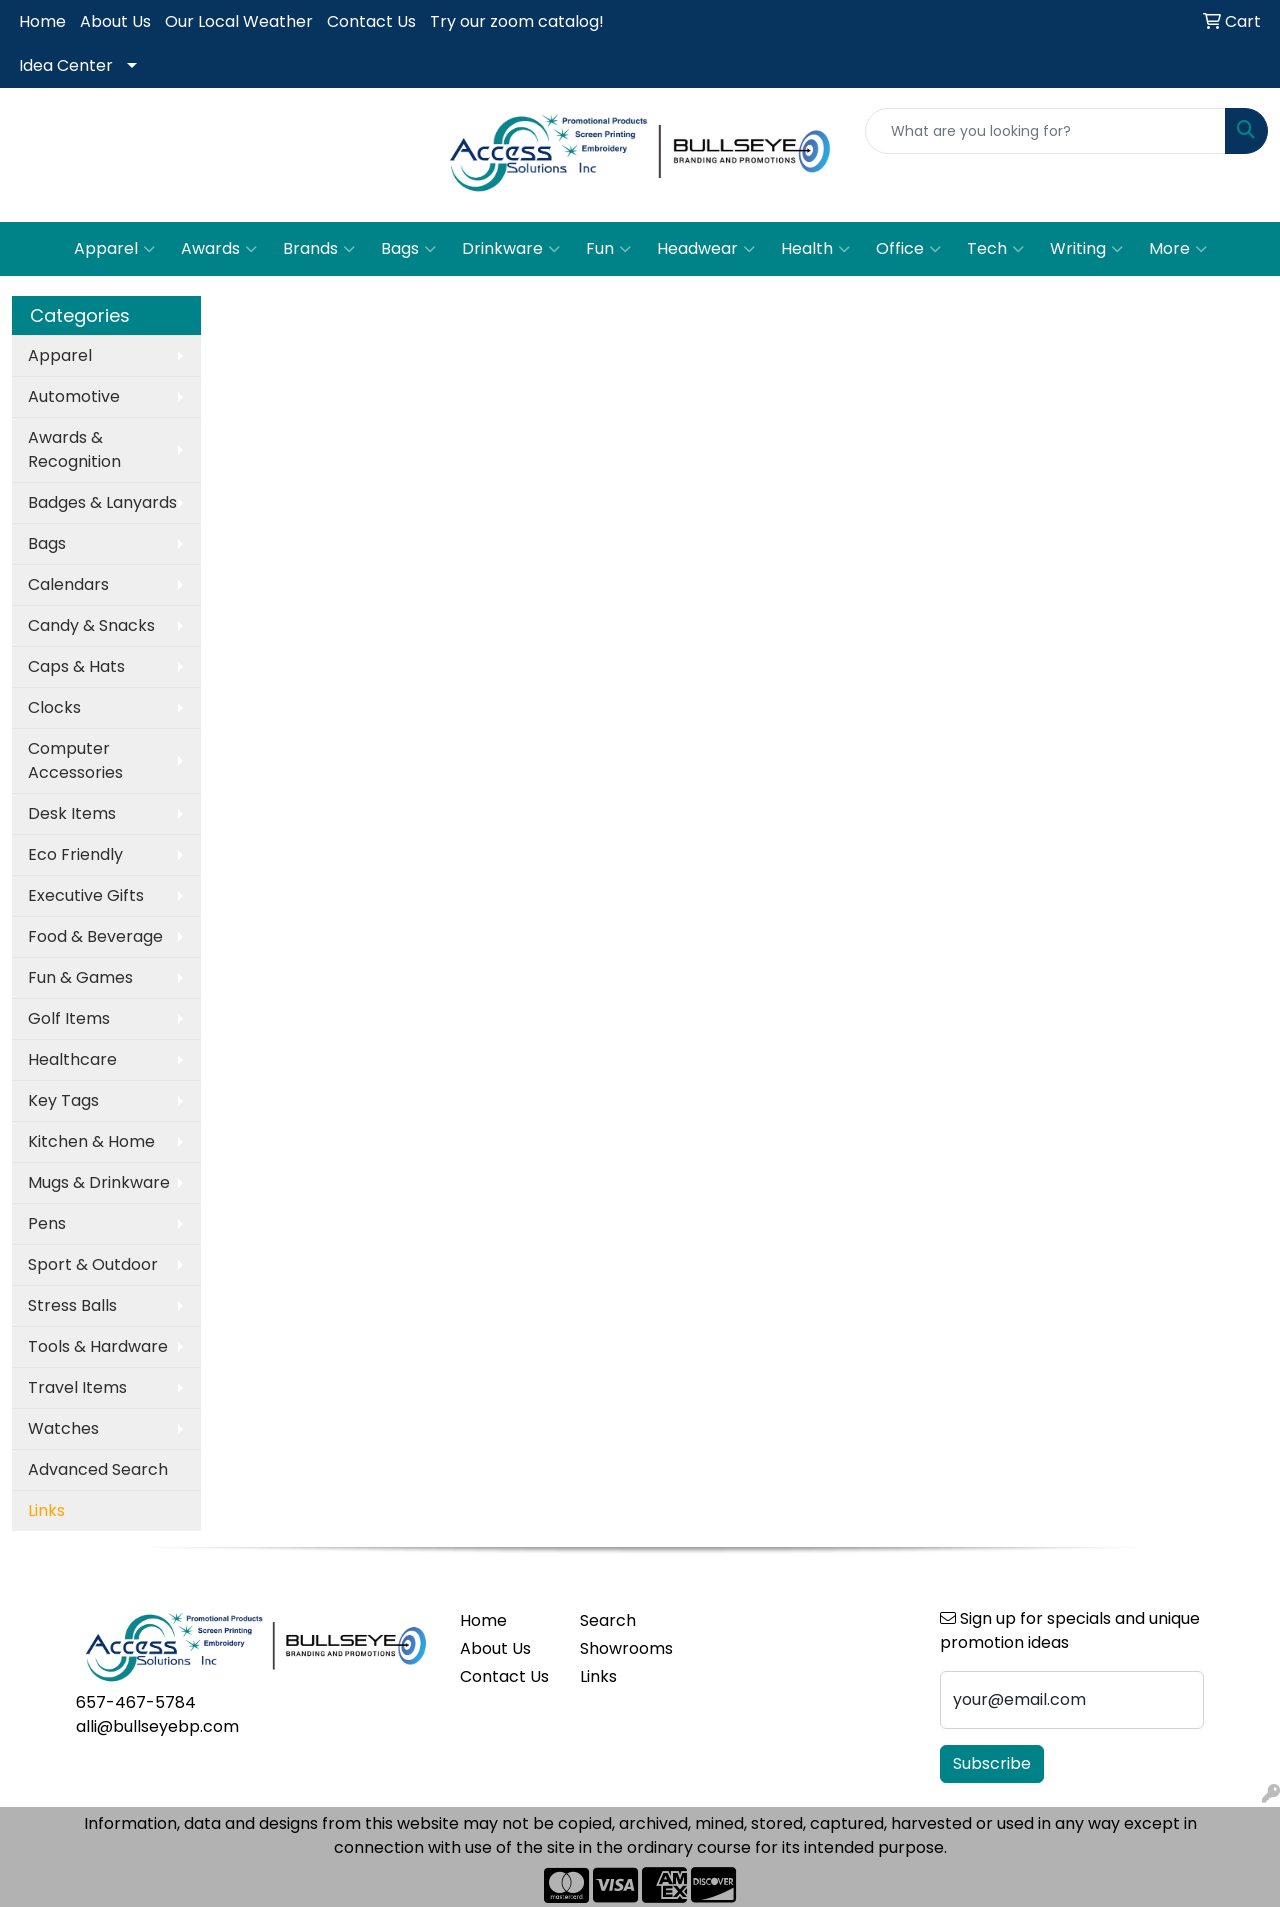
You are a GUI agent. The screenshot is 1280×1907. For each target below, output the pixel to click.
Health (815, 249)
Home (42, 21)
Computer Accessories (75, 760)
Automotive (74, 396)
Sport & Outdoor (93, 1264)
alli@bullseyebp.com (157, 1726)
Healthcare (72, 1059)
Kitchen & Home (91, 1141)
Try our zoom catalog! (517, 21)
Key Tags (63, 1100)
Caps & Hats (76, 666)
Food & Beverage (95, 936)
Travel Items (77, 1387)
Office (908, 249)
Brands (319, 249)
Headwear (706, 249)
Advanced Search (98, 1469)
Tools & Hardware (98, 1346)
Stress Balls (72, 1305)
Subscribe (992, 1763)
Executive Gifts (86, 895)
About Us (115, 21)
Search (608, 1620)
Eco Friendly (75, 854)
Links (598, 1676)
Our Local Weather (239, 21)
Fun (608, 249)
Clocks (54, 707)
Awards (219, 249)
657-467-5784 (136, 1702)
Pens (47, 1223)
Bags (408, 249)
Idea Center (66, 65)
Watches (63, 1428)
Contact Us (371, 21)
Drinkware (511, 249)
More (1178, 249)
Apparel (114, 249)
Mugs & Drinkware (99, 1182)
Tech (995, 249)
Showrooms (626, 1648)
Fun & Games (80, 977)
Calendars (68, 584)
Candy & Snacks (91, 625)
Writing (1086, 249)
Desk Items (72, 813)
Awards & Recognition (74, 449)
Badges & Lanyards (102, 502)
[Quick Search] (1045, 131)
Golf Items (69, 1018)
